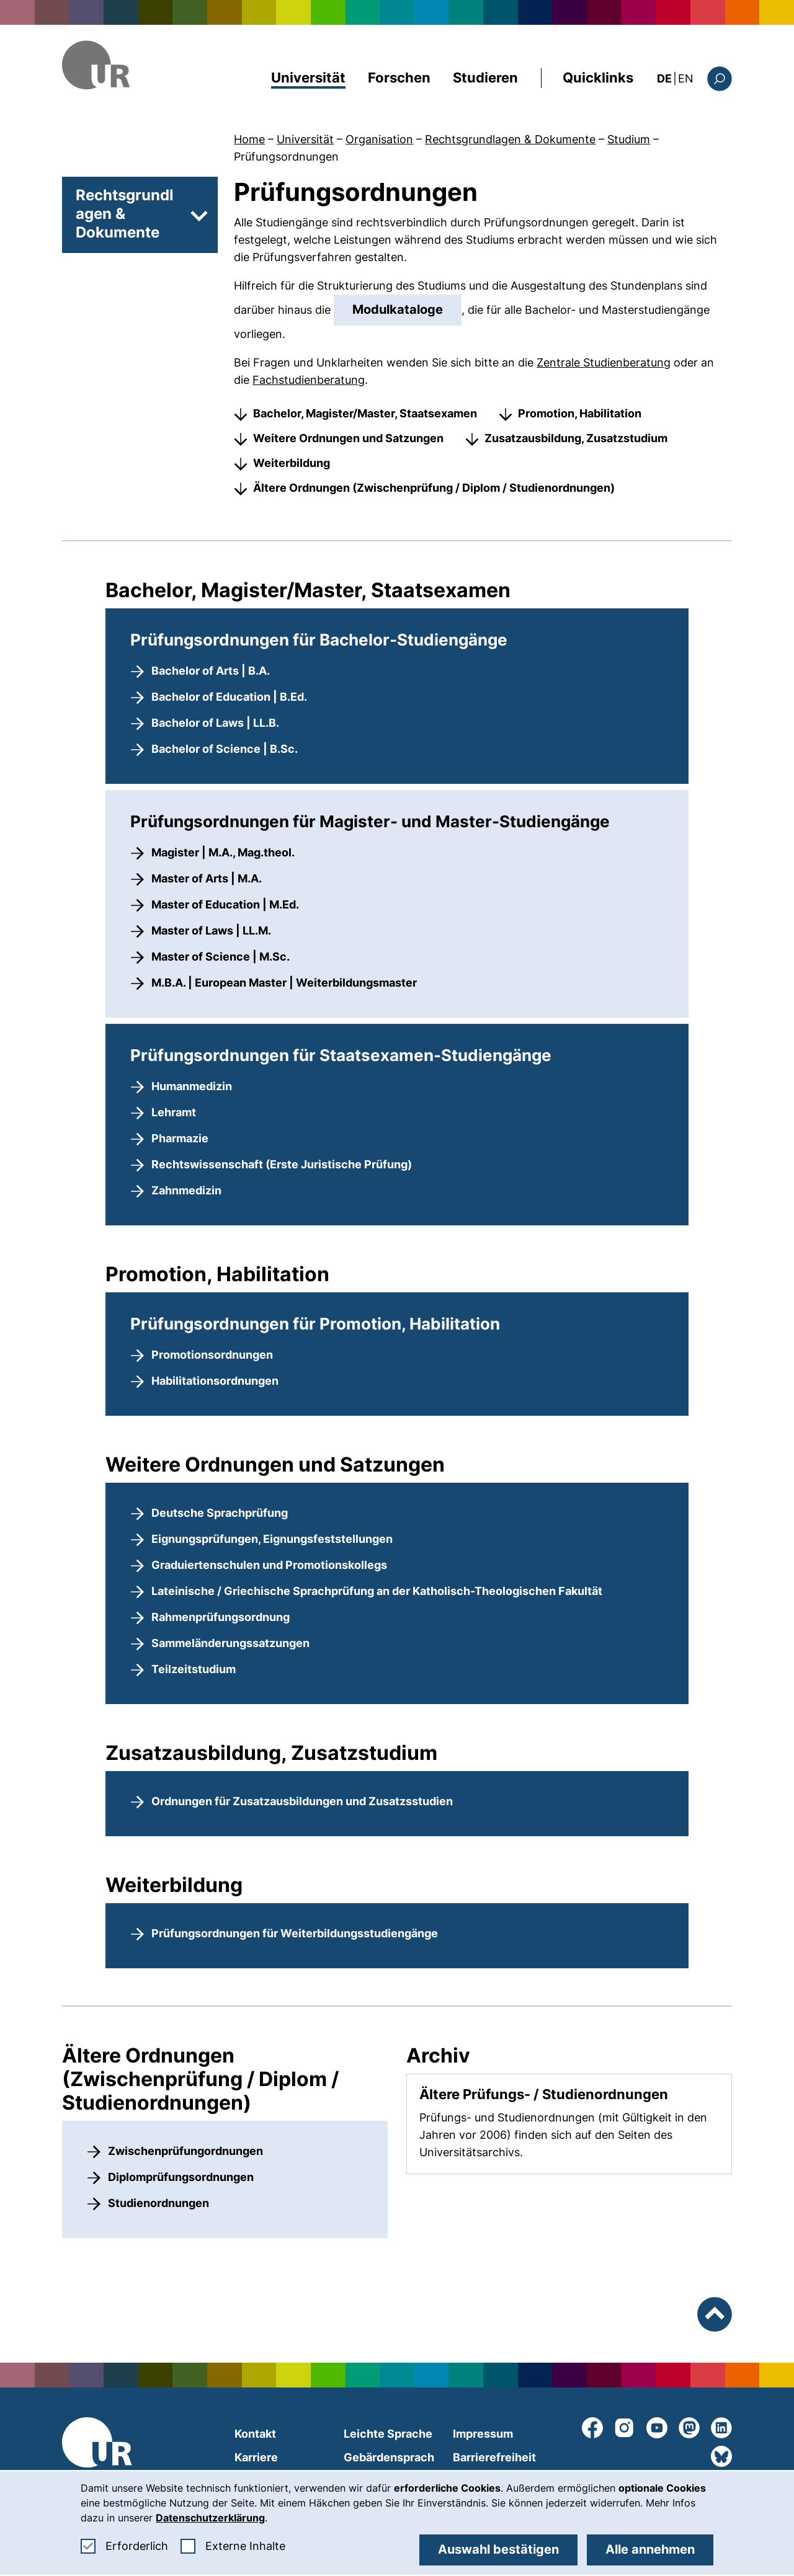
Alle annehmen (650, 2549)
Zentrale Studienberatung (604, 362)
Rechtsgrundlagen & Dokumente (510, 139)
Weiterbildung (291, 462)
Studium (628, 139)
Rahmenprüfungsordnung (220, 1616)
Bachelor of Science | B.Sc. (224, 748)
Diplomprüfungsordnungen (181, 2176)
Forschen (399, 77)
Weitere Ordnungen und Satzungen (348, 438)
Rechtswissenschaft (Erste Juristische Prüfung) (281, 1164)
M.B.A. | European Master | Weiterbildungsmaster (284, 982)
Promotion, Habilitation (579, 413)
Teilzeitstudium (193, 1669)
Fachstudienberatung (308, 379)
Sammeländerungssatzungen (230, 1643)
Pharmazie (179, 1138)
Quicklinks (598, 77)
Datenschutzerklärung (210, 2518)
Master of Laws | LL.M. (211, 930)
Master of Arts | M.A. (206, 878)
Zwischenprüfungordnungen (185, 2150)
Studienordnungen (158, 2203)
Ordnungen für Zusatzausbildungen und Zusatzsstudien (302, 1801)
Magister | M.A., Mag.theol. (223, 852)
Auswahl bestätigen (498, 2549)
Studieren (485, 77)
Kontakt (255, 2433)
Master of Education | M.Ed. (225, 904)
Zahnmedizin (186, 1190)
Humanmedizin (191, 1086)
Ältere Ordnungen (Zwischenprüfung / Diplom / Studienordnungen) (434, 487)
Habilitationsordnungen (215, 1380)
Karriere (256, 2457)
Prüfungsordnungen (286, 156)
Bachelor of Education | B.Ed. (229, 696)
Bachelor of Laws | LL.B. (215, 722)
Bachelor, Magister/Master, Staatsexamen (365, 413)
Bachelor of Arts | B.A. (210, 670)
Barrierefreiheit (494, 2457)
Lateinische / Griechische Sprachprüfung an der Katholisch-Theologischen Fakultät (376, 1590)
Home (249, 139)
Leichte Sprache (388, 2433)
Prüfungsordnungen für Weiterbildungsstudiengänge (294, 1933)
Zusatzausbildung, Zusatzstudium (575, 438)
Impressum (483, 2433)
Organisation (379, 139)
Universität (308, 77)
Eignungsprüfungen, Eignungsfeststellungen (272, 1538)
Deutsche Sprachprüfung (219, 1512)
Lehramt (173, 1112)
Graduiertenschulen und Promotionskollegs (269, 1564)
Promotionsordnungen (212, 1354)
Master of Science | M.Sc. (220, 956)
